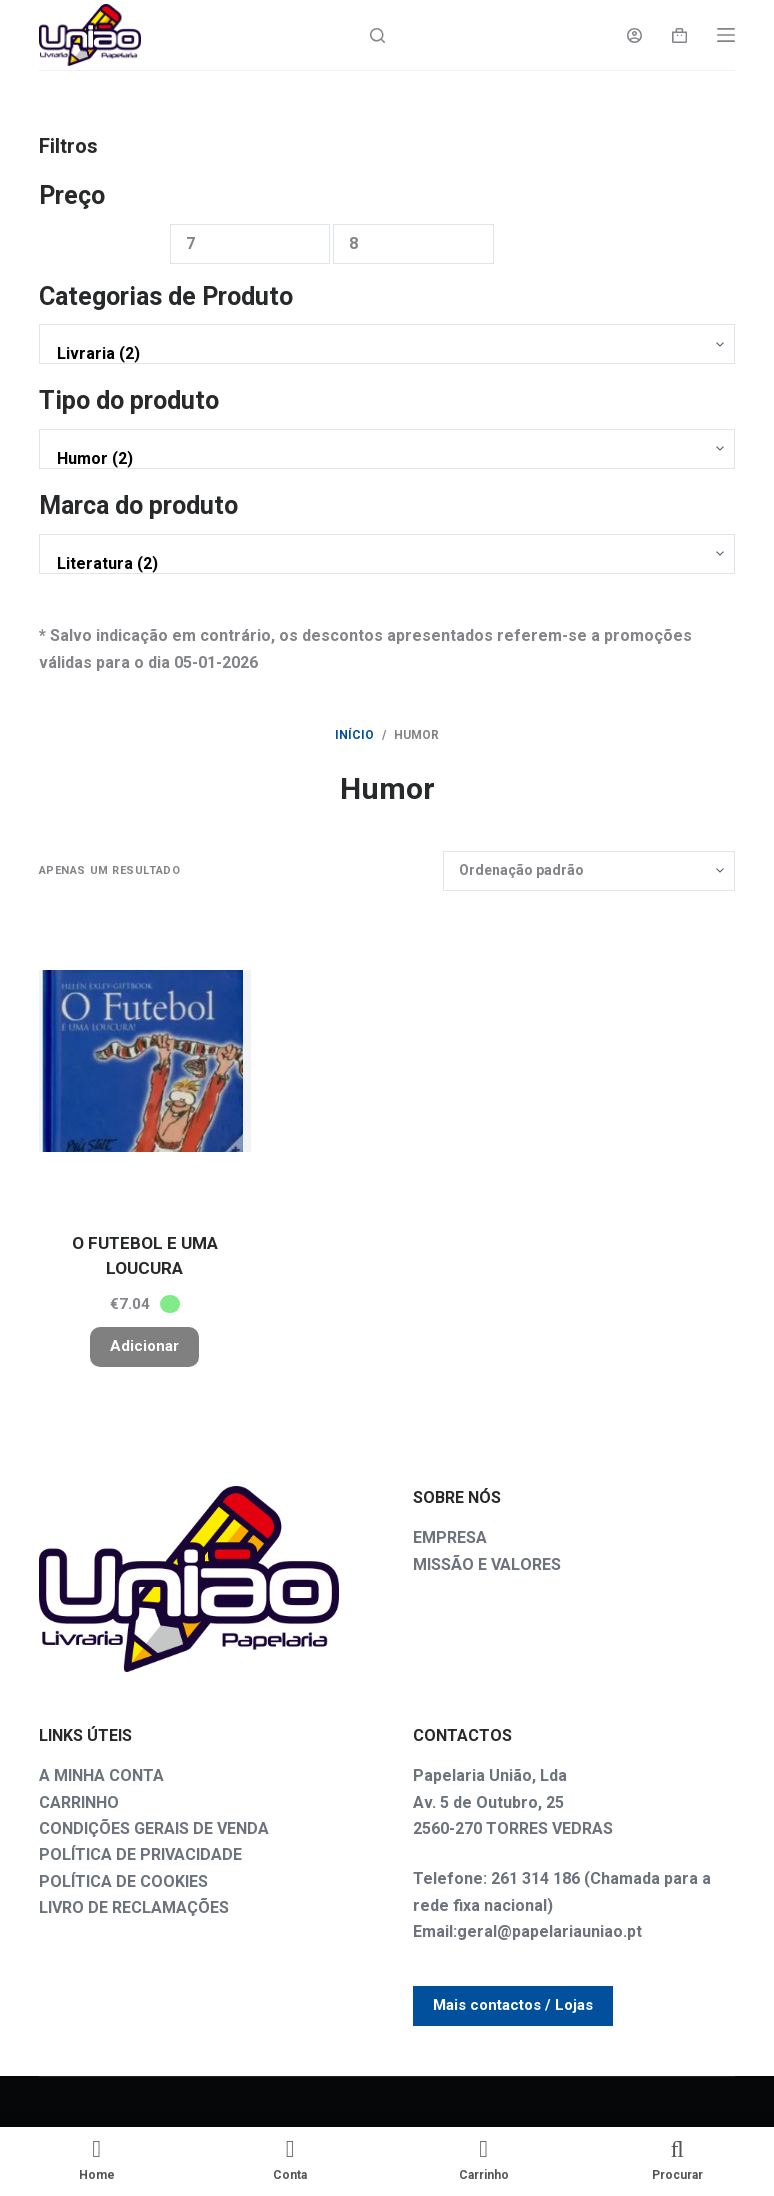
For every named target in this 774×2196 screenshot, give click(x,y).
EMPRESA (450, 1537)
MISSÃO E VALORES (487, 1564)
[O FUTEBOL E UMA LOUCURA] (145, 1061)
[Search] (377, 35)
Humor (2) (382, 459)
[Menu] (726, 35)
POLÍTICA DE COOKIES (123, 1881)
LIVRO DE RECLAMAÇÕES (134, 1907)
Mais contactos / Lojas (513, 2005)
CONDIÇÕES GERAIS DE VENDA (154, 1828)
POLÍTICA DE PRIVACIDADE (140, 1854)
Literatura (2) (382, 564)
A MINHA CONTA (101, 1775)
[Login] (634, 35)
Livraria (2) (382, 354)
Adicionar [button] (144, 1346)
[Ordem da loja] (589, 871)
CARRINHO (79, 1802)
